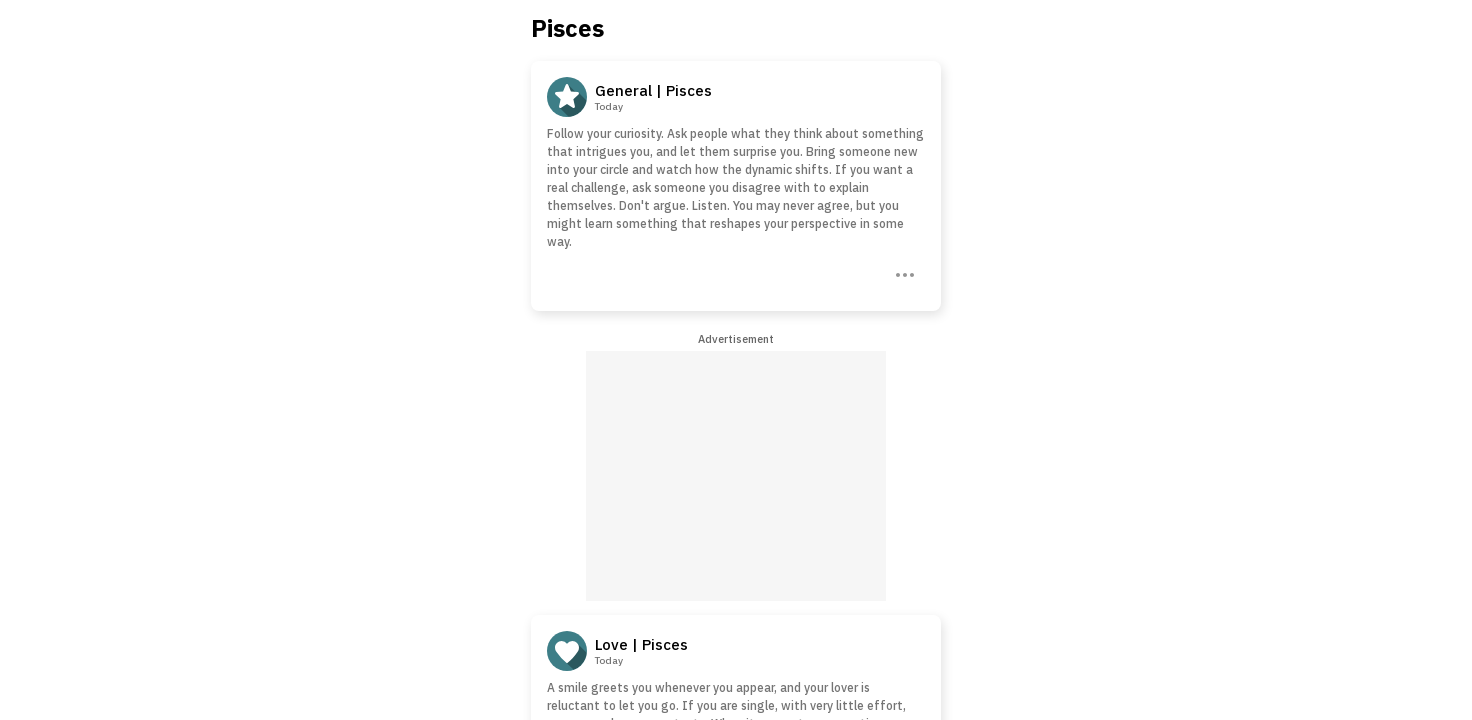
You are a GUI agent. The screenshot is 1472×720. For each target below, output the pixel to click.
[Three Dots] (903, 273)
